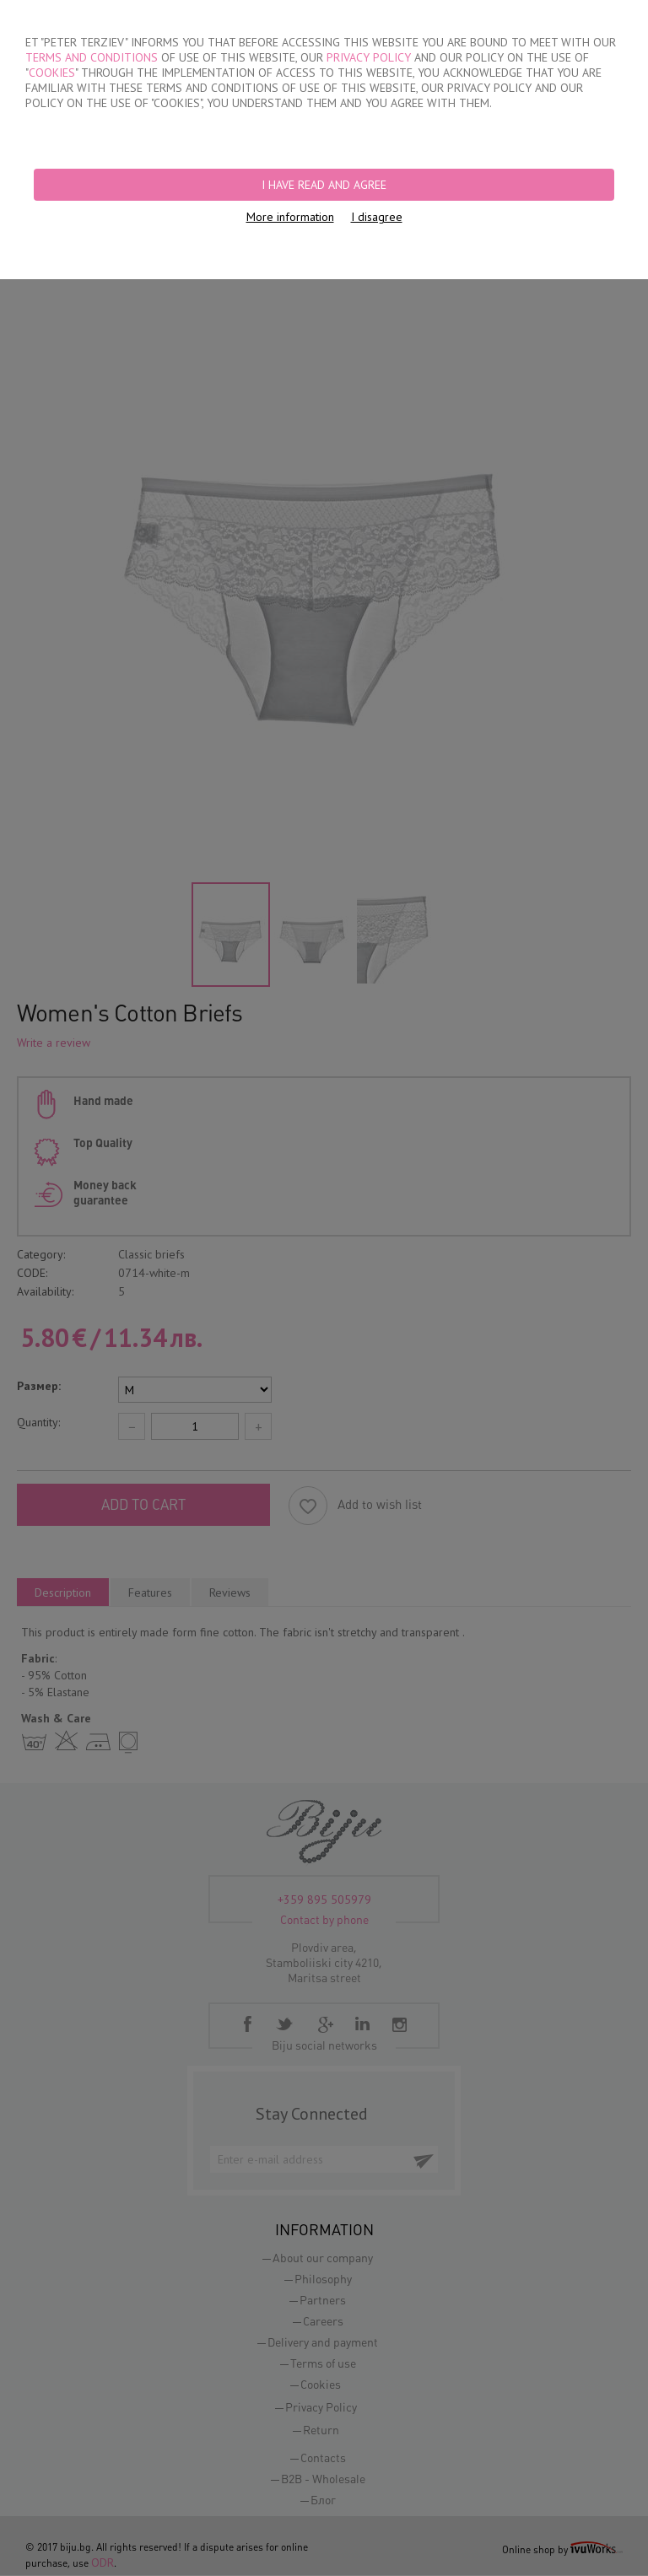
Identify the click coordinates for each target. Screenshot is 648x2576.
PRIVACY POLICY (369, 57)
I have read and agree (324, 184)
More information (290, 216)
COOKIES (52, 72)
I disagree (376, 216)
